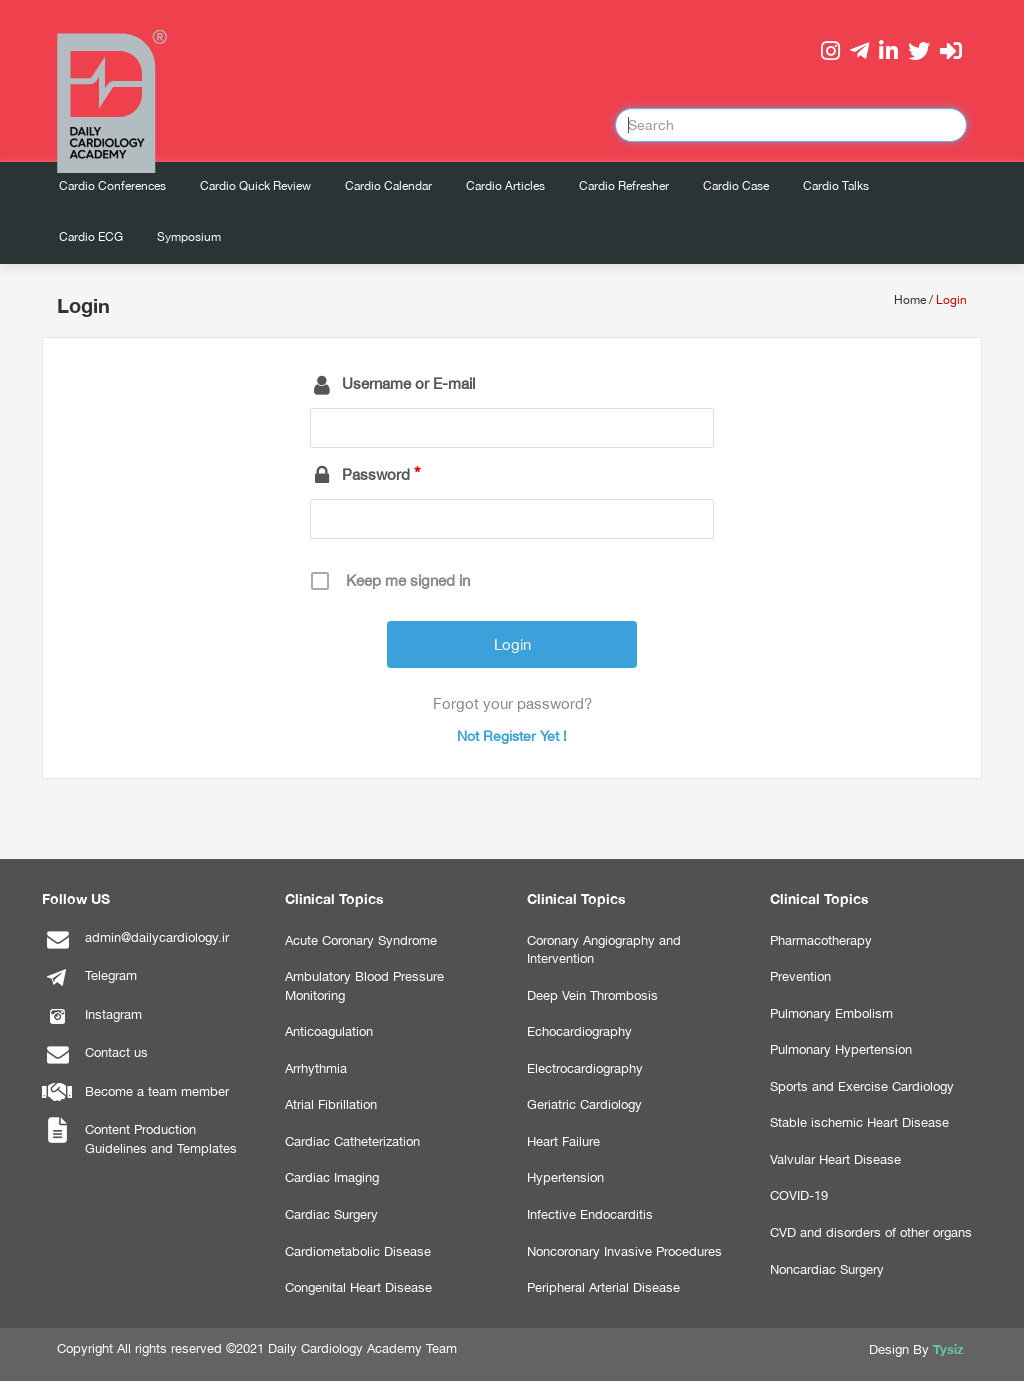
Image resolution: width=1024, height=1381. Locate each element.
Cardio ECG (91, 237)
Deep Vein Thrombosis (592, 995)
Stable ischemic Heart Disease (859, 1122)
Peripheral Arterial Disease (603, 1287)
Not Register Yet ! (512, 736)
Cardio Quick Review (255, 186)
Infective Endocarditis (590, 1214)
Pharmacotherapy (821, 940)
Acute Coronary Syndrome (361, 940)
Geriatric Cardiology (584, 1104)
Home (910, 300)
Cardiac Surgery (331, 1214)
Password (376, 474)
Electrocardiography (585, 1068)
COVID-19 (799, 1195)
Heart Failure (563, 1141)
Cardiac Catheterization (352, 1141)
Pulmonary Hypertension (841, 1049)
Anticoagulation (329, 1031)
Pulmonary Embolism (831, 1013)
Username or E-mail (408, 383)
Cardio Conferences (112, 186)
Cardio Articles (505, 186)
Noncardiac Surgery (827, 1269)
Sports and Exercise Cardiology (862, 1086)
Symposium (189, 237)
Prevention (800, 976)
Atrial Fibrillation (331, 1104)
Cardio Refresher (624, 186)
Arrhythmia (316, 1068)
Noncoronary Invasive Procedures (624, 1251)
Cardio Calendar (388, 186)
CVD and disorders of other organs (871, 1232)
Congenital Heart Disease (358, 1287)
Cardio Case (736, 186)
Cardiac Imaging (332, 1177)
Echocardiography (579, 1031)
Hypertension (565, 1177)
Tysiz (948, 1349)
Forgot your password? (512, 703)
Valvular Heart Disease (835, 1159)
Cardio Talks (836, 186)
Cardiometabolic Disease (358, 1251)
